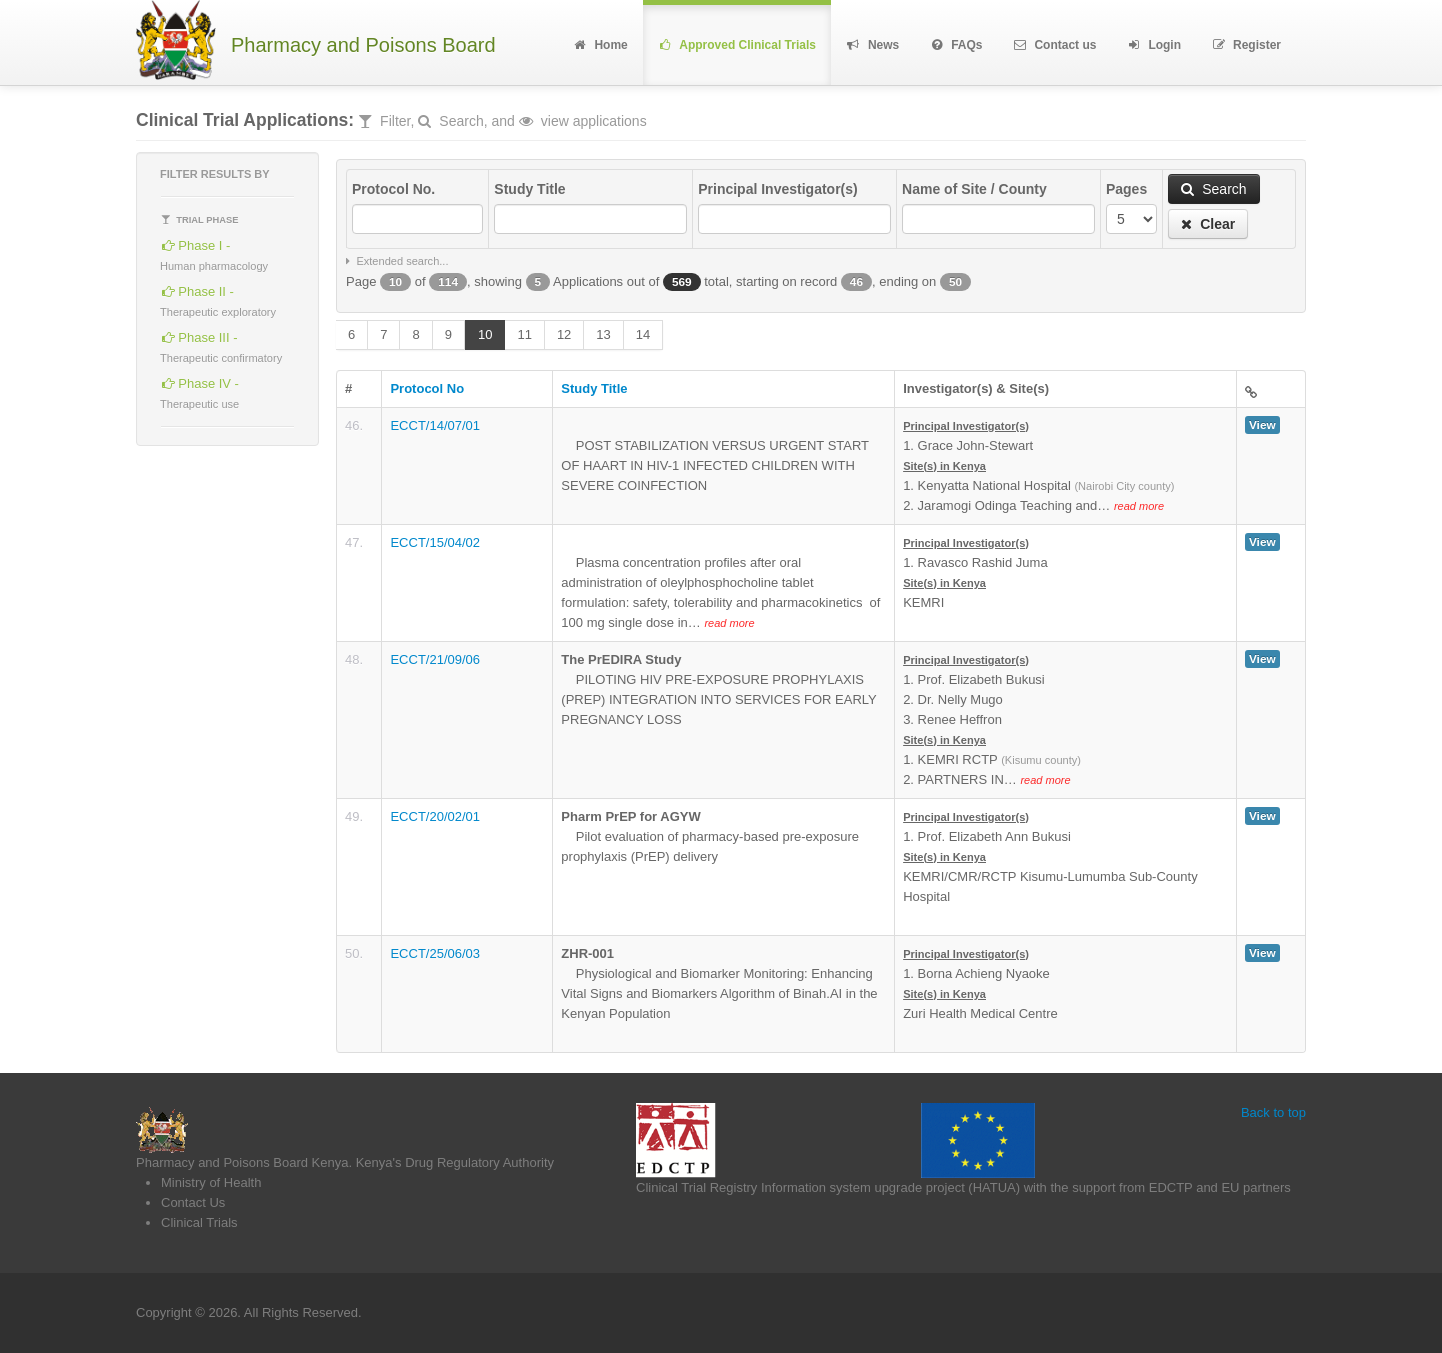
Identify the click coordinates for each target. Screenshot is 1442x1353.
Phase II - (218, 298)
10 (485, 334)
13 (603, 334)
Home (599, 45)
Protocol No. (393, 189)
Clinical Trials (199, 1222)
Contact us (1055, 45)
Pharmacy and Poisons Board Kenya (242, 1162)
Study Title (529, 189)
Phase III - (221, 344)
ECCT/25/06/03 (435, 953)
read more (1139, 506)
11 (524, 334)
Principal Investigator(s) (777, 189)
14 (643, 334)
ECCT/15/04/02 (435, 542)
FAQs (955, 45)
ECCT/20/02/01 (435, 816)
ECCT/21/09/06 (435, 659)
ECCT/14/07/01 (435, 425)
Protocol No (427, 388)
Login (1153, 45)
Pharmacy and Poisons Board (363, 45)
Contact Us (193, 1202)
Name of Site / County (974, 189)
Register (1246, 45)
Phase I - (214, 252)
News (872, 45)
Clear (1208, 224)
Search (1213, 189)
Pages (1126, 189)
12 (564, 334)
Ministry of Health (211, 1182)
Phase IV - (199, 390)
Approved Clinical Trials (737, 45)
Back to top (1273, 1112)
